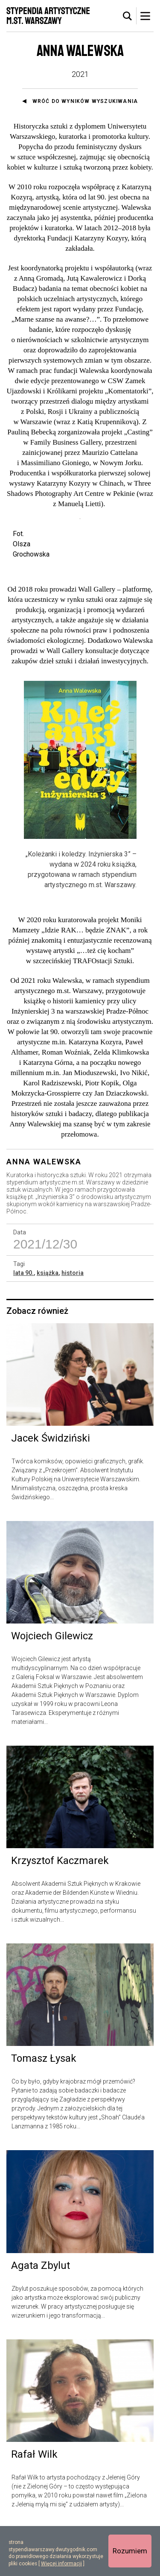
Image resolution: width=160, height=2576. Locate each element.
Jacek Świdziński (50, 1486)
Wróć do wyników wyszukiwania (85, 101)
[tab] (127, 16)
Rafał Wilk (34, 2502)
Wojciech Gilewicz (52, 1684)
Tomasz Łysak (43, 2107)
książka (47, 1320)
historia (72, 1320)
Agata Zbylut (40, 2313)
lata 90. (23, 1320)
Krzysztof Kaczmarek (60, 1909)
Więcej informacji (61, 2564)
